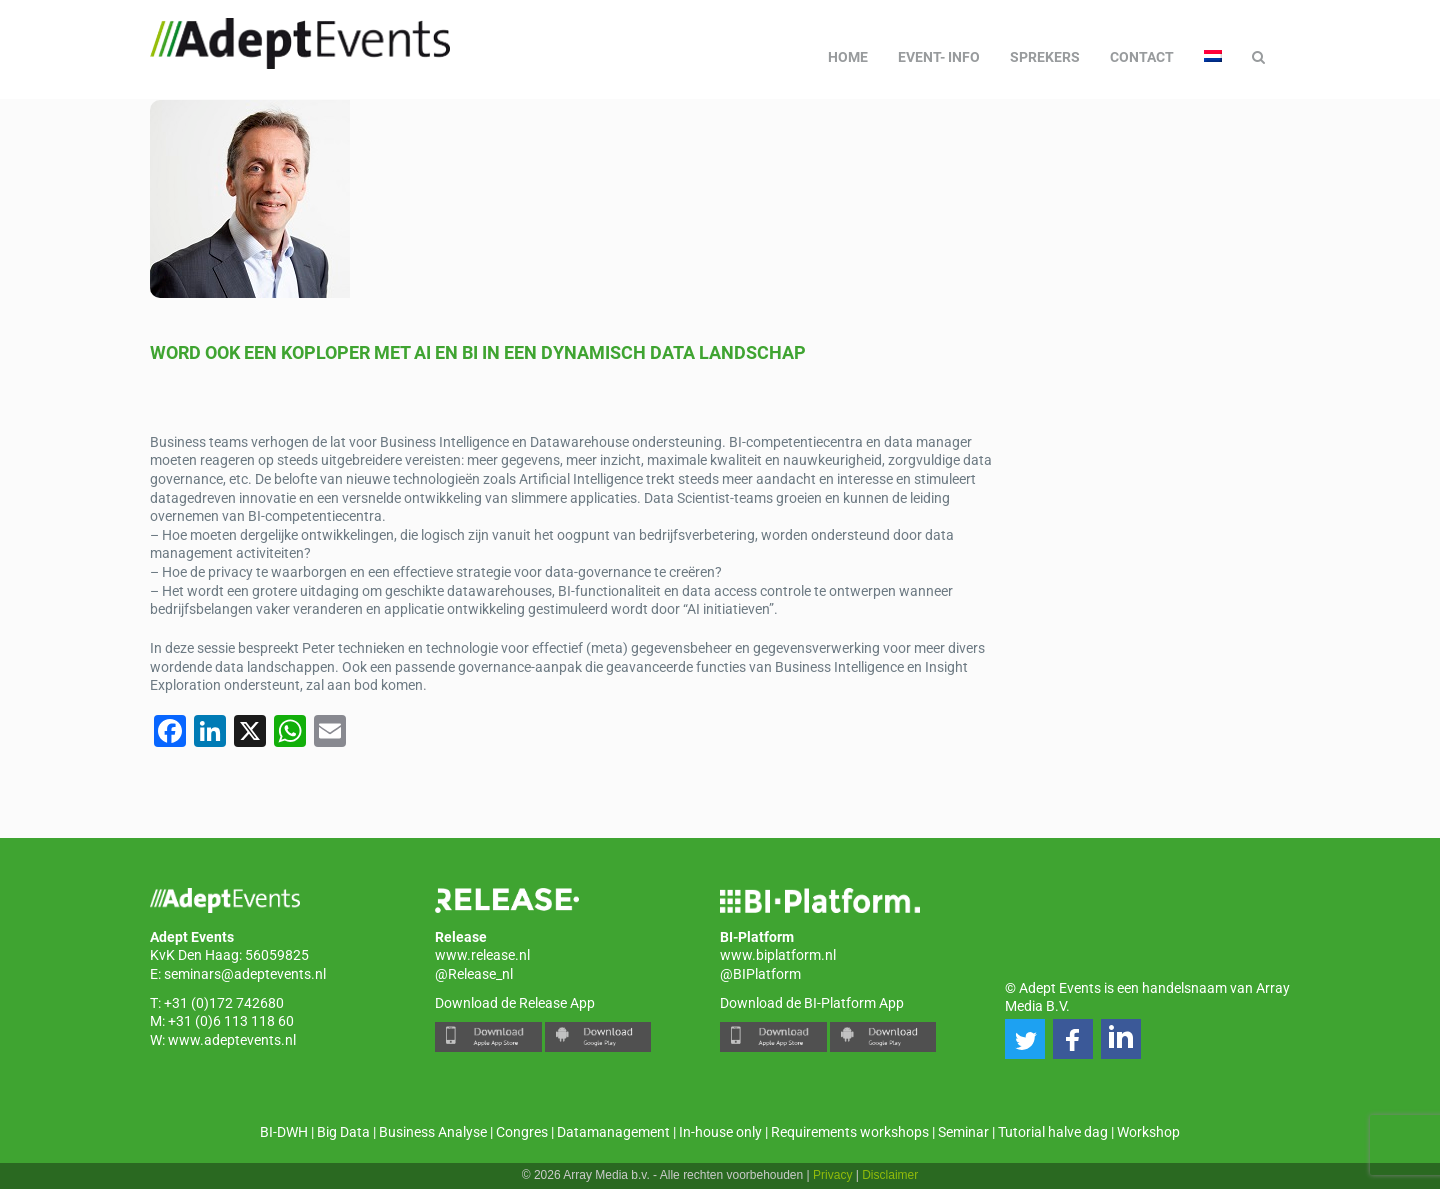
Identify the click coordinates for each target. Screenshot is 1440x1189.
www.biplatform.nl (778, 955)
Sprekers (1045, 57)
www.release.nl (482, 955)
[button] (1025, 1039)
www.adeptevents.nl (232, 1040)
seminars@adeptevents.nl (245, 974)
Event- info (939, 57)
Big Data (343, 1132)
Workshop (1148, 1132)
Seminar (963, 1132)
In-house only (720, 1132)
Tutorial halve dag (1053, 1132)
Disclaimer (890, 1175)
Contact (1142, 57)
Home (848, 57)
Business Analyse (433, 1132)
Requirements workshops (850, 1132)
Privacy (832, 1175)
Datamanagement (613, 1132)
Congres (522, 1132)
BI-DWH (284, 1132)
